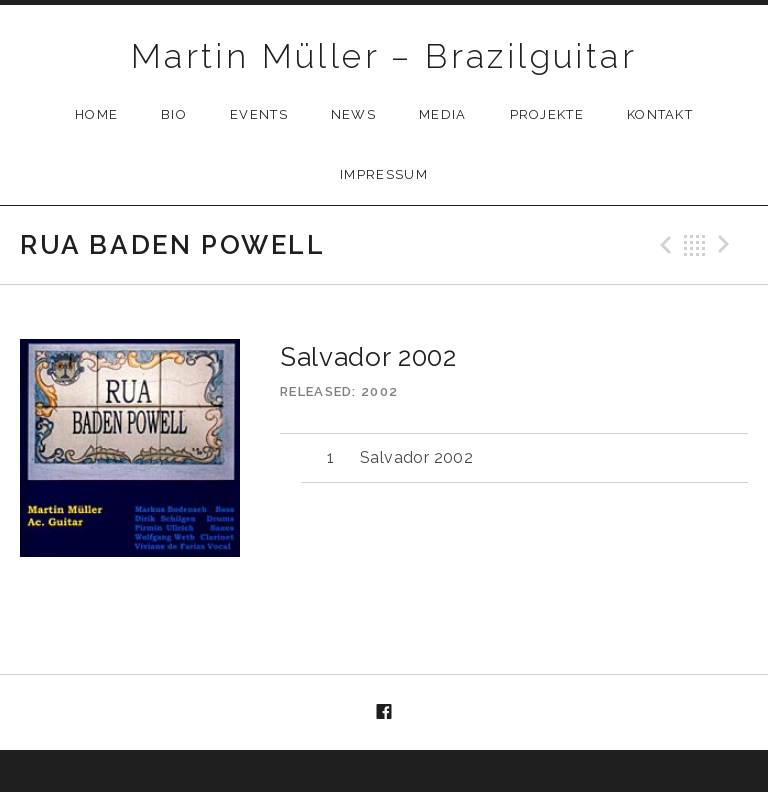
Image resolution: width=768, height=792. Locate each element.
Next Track (727, 245)
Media (443, 114)
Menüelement (384, 713)
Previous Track (663, 245)
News (353, 114)
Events (259, 114)
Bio (174, 114)
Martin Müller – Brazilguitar (384, 56)
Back (695, 245)
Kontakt (660, 114)
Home (96, 114)
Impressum (384, 174)
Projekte (547, 114)
